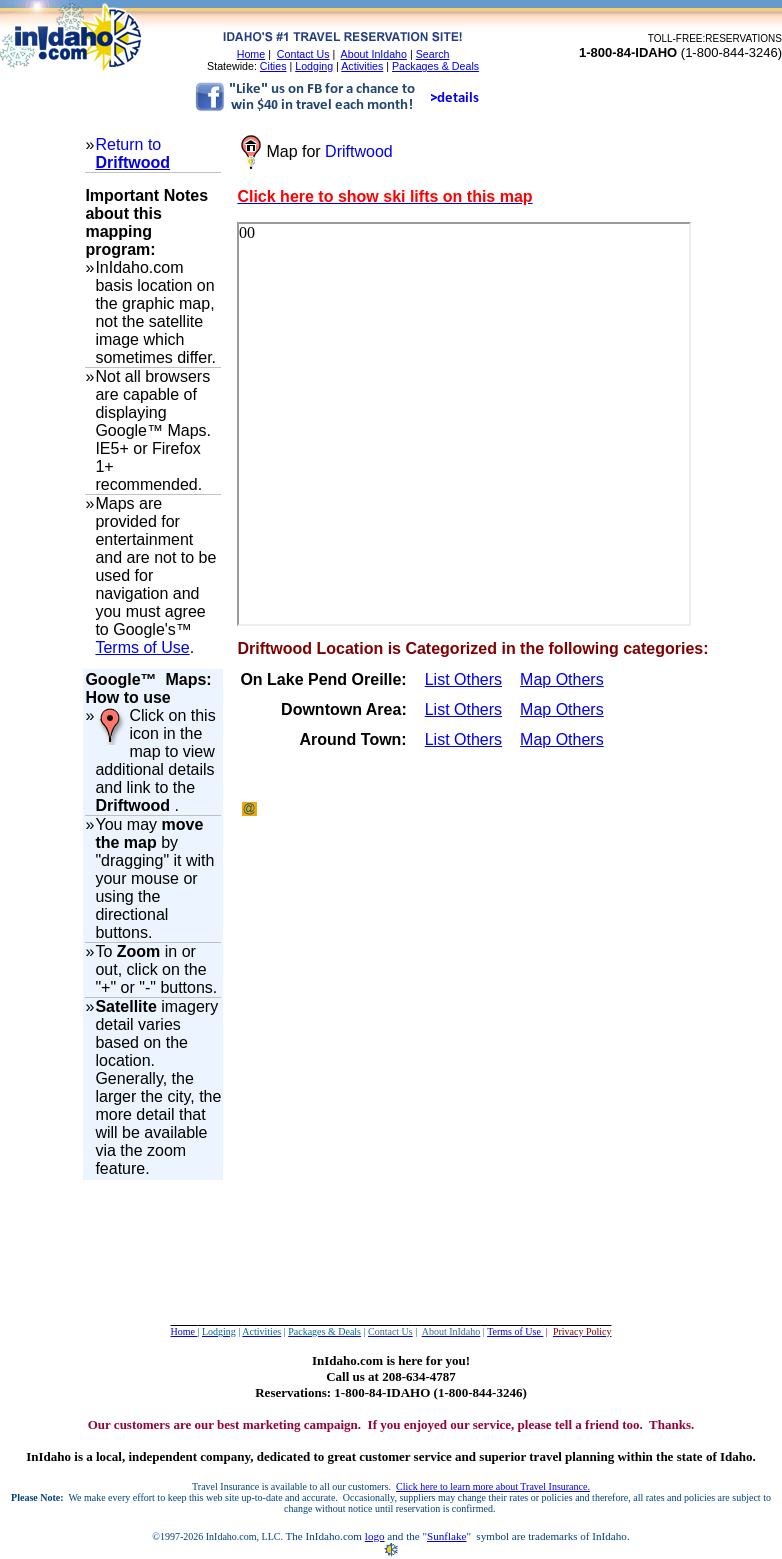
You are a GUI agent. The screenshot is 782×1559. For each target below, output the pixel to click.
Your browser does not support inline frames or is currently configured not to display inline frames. (464, 424)
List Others (463, 679)
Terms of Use (142, 647)
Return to (128, 144)
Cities (273, 66)
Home (251, 54)
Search (433, 54)
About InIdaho (374, 54)
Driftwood (132, 162)
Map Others (562, 679)
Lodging (314, 66)
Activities (362, 66)
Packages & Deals (435, 66)
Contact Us (303, 54)
